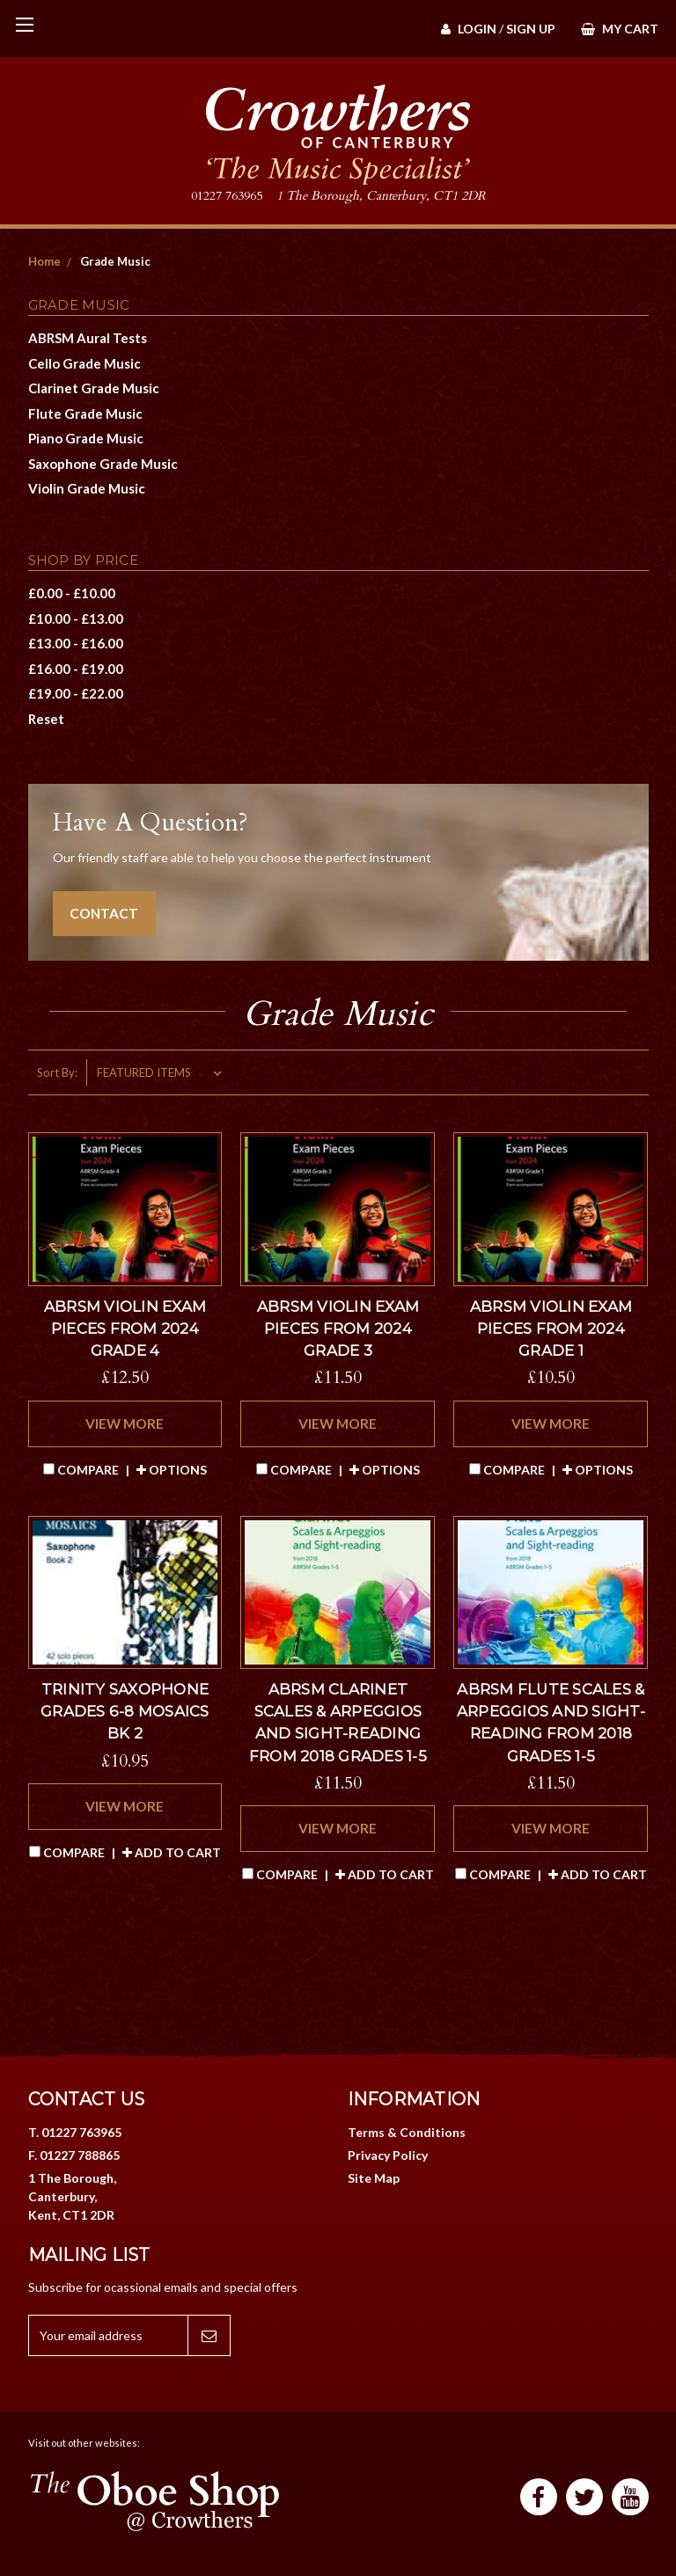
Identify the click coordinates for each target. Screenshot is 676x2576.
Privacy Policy (388, 2155)
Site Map (374, 2177)
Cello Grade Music (84, 363)
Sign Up (530, 28)
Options (171, 1469)
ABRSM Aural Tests (87, 338)
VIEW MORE (124, 1423)
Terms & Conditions (407, 2132)
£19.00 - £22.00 (75, 693)
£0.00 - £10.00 (71, 593)
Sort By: (57, 1072)
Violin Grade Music (86, 488)
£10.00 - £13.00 (75, 618)
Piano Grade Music (85, 438)
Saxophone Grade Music (103, 464)
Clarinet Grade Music (93, 388)
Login (468, 28)
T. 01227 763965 (74, 2132)
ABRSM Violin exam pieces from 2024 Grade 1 (551, 1328)
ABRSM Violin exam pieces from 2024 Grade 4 (125, 1328)
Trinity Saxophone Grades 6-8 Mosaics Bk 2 (124, 1711)
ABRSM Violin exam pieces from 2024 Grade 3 (338, 1328)
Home (44, 261)
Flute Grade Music (85, 413)
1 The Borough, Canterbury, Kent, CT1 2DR (72, 2196)
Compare (82, 1469)
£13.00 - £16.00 (75, 643)
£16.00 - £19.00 (75, 669)
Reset (46, 719)
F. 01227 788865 (74, 2155)
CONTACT (104, 913)
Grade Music (115, 261)
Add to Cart (171, 1852)
